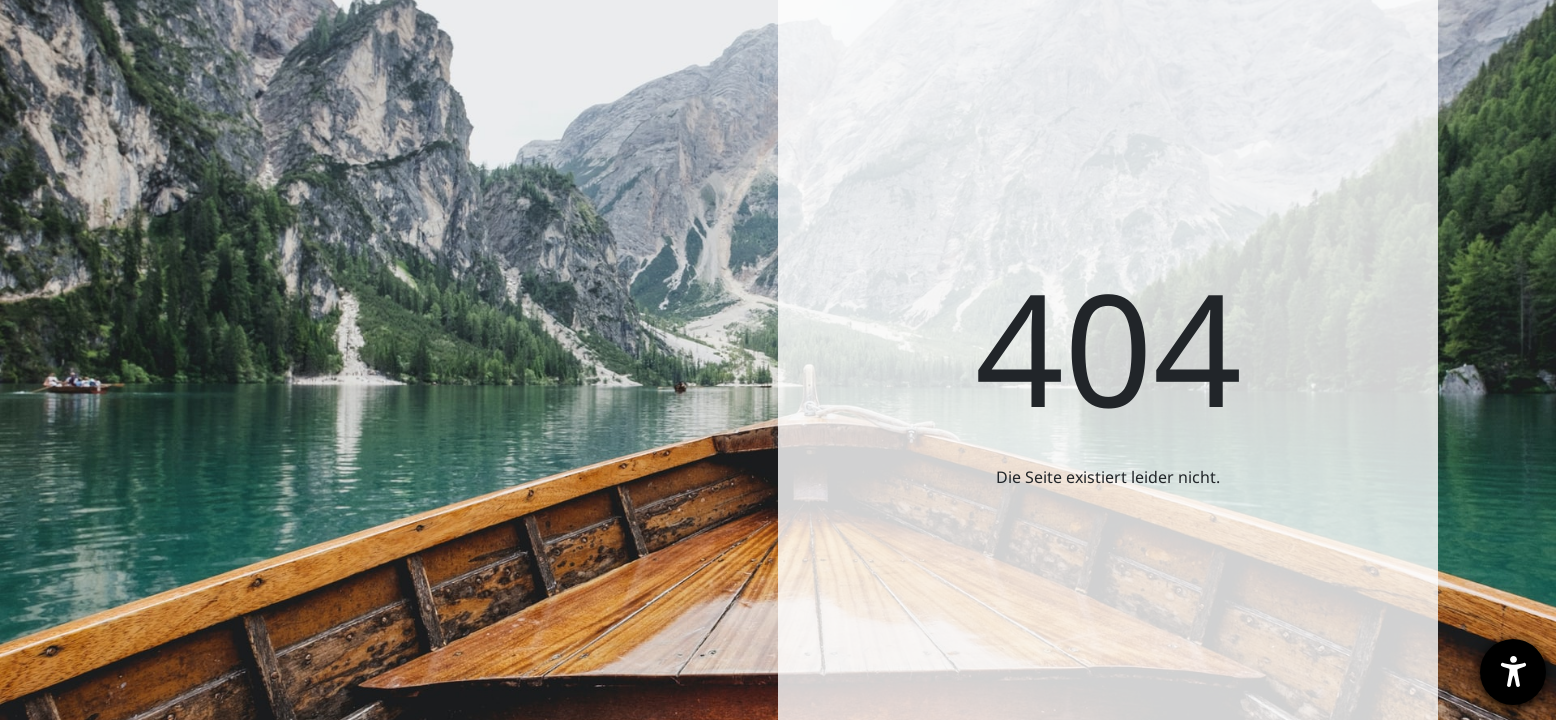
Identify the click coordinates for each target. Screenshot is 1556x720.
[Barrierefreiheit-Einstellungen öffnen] (1513, 672)
